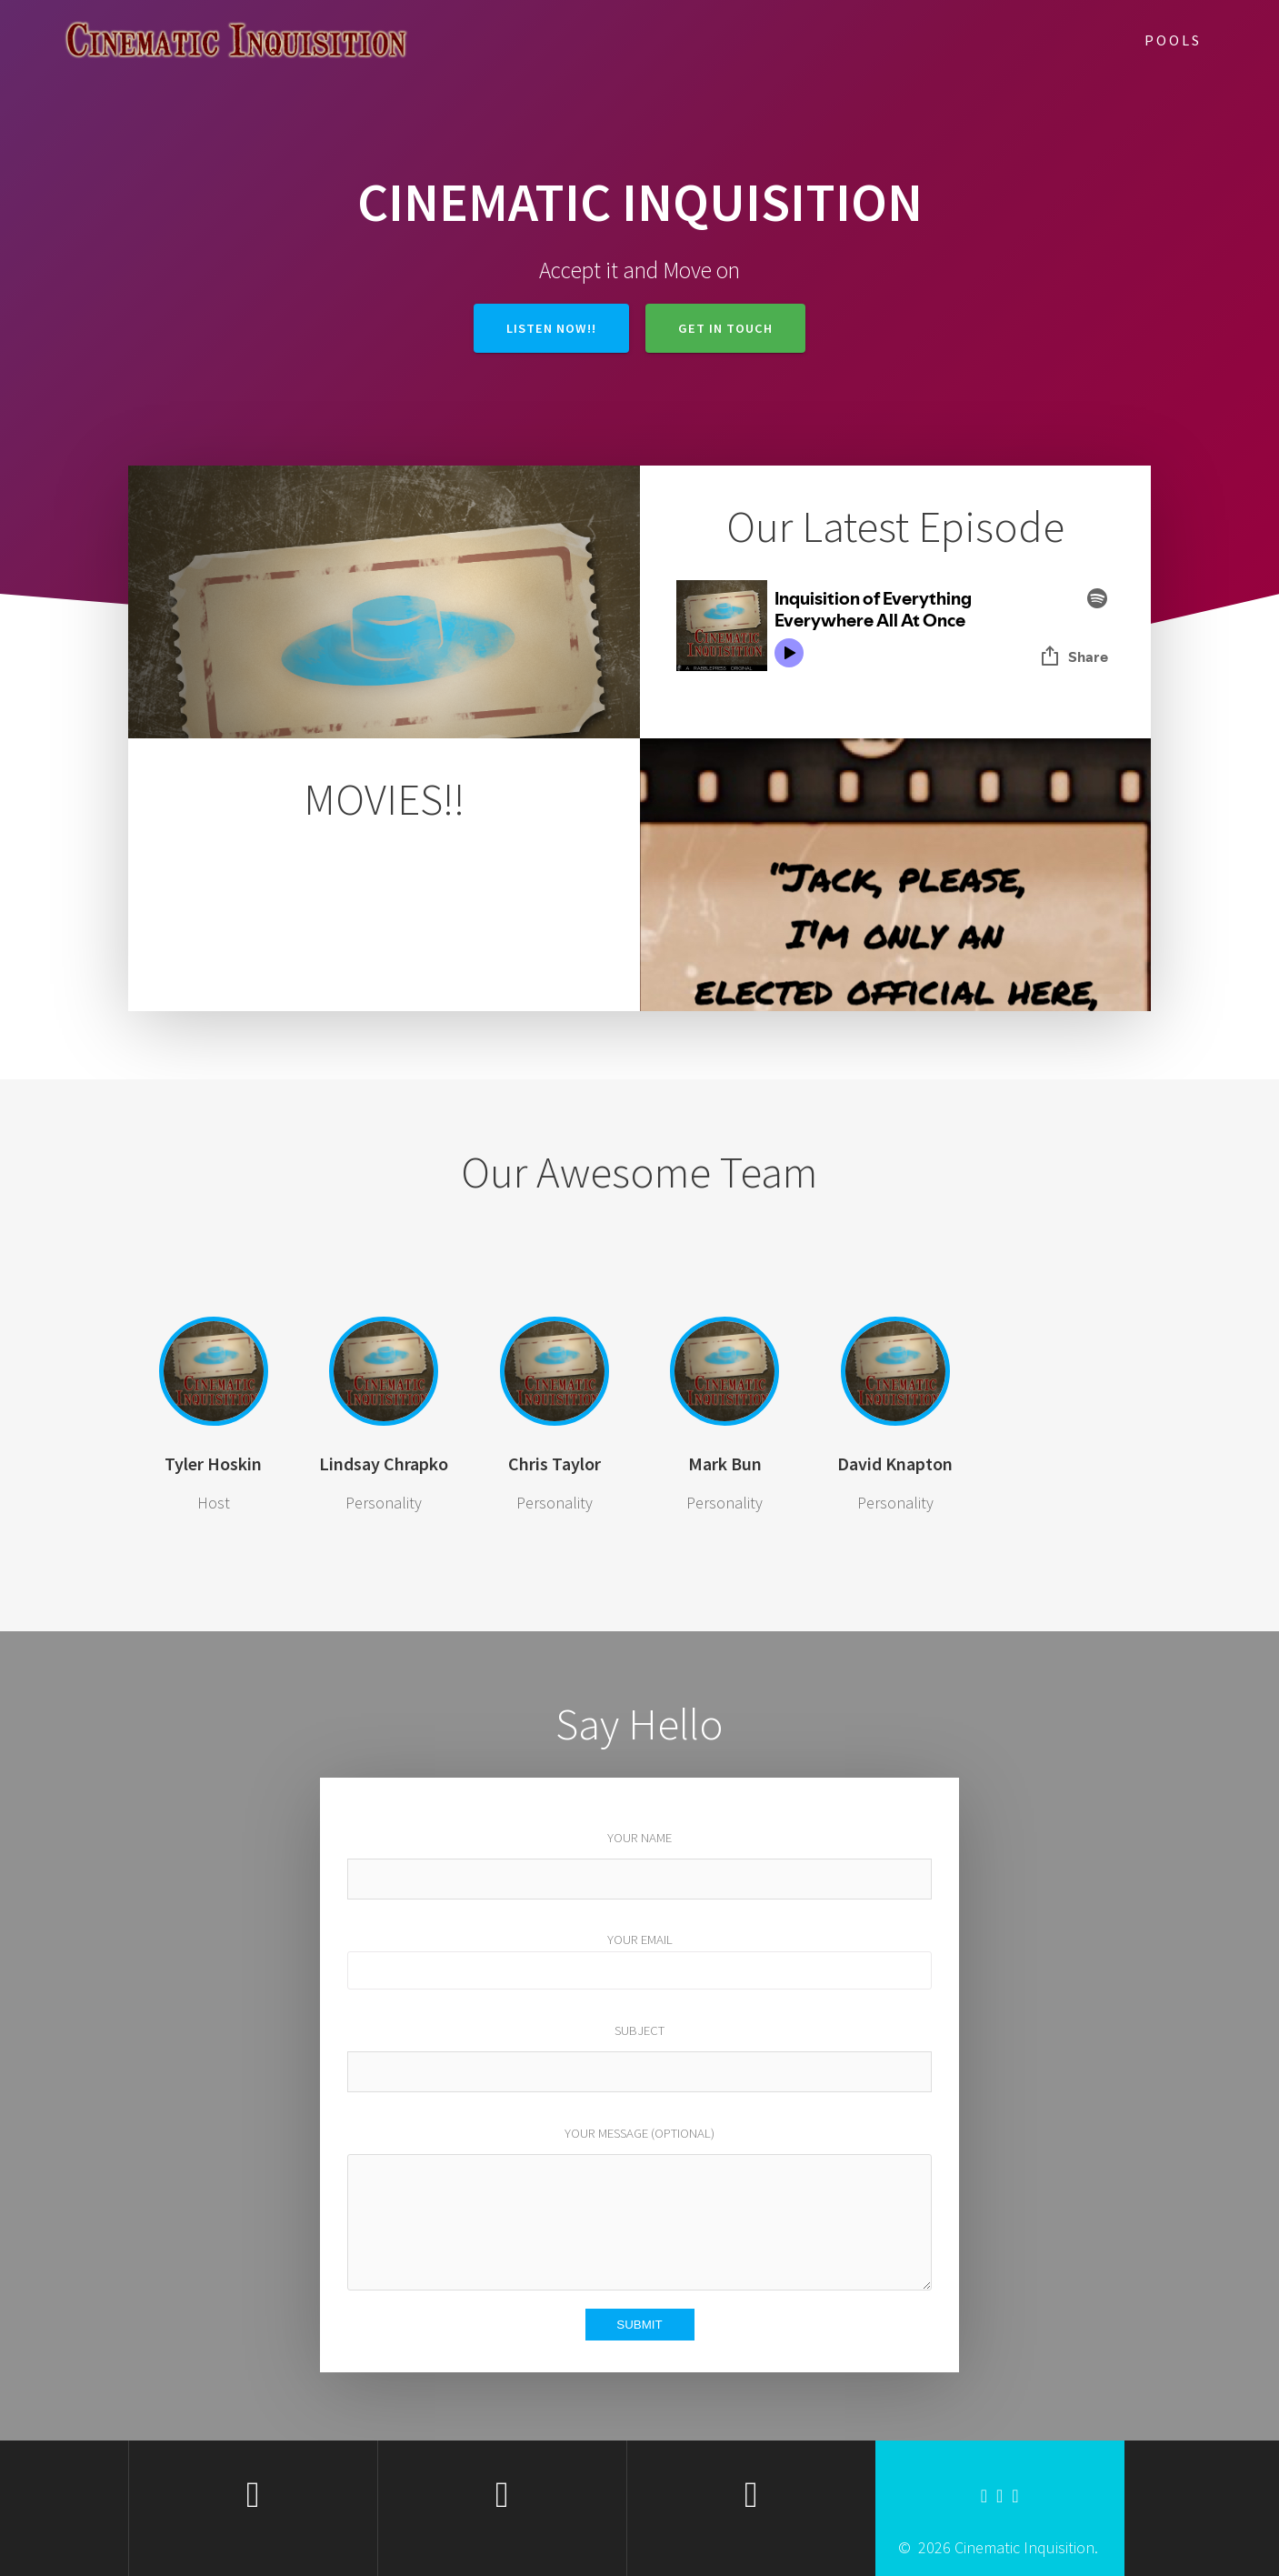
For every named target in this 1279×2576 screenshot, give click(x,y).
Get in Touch (725, 328)
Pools (1173, 40)
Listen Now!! (551, 328)
